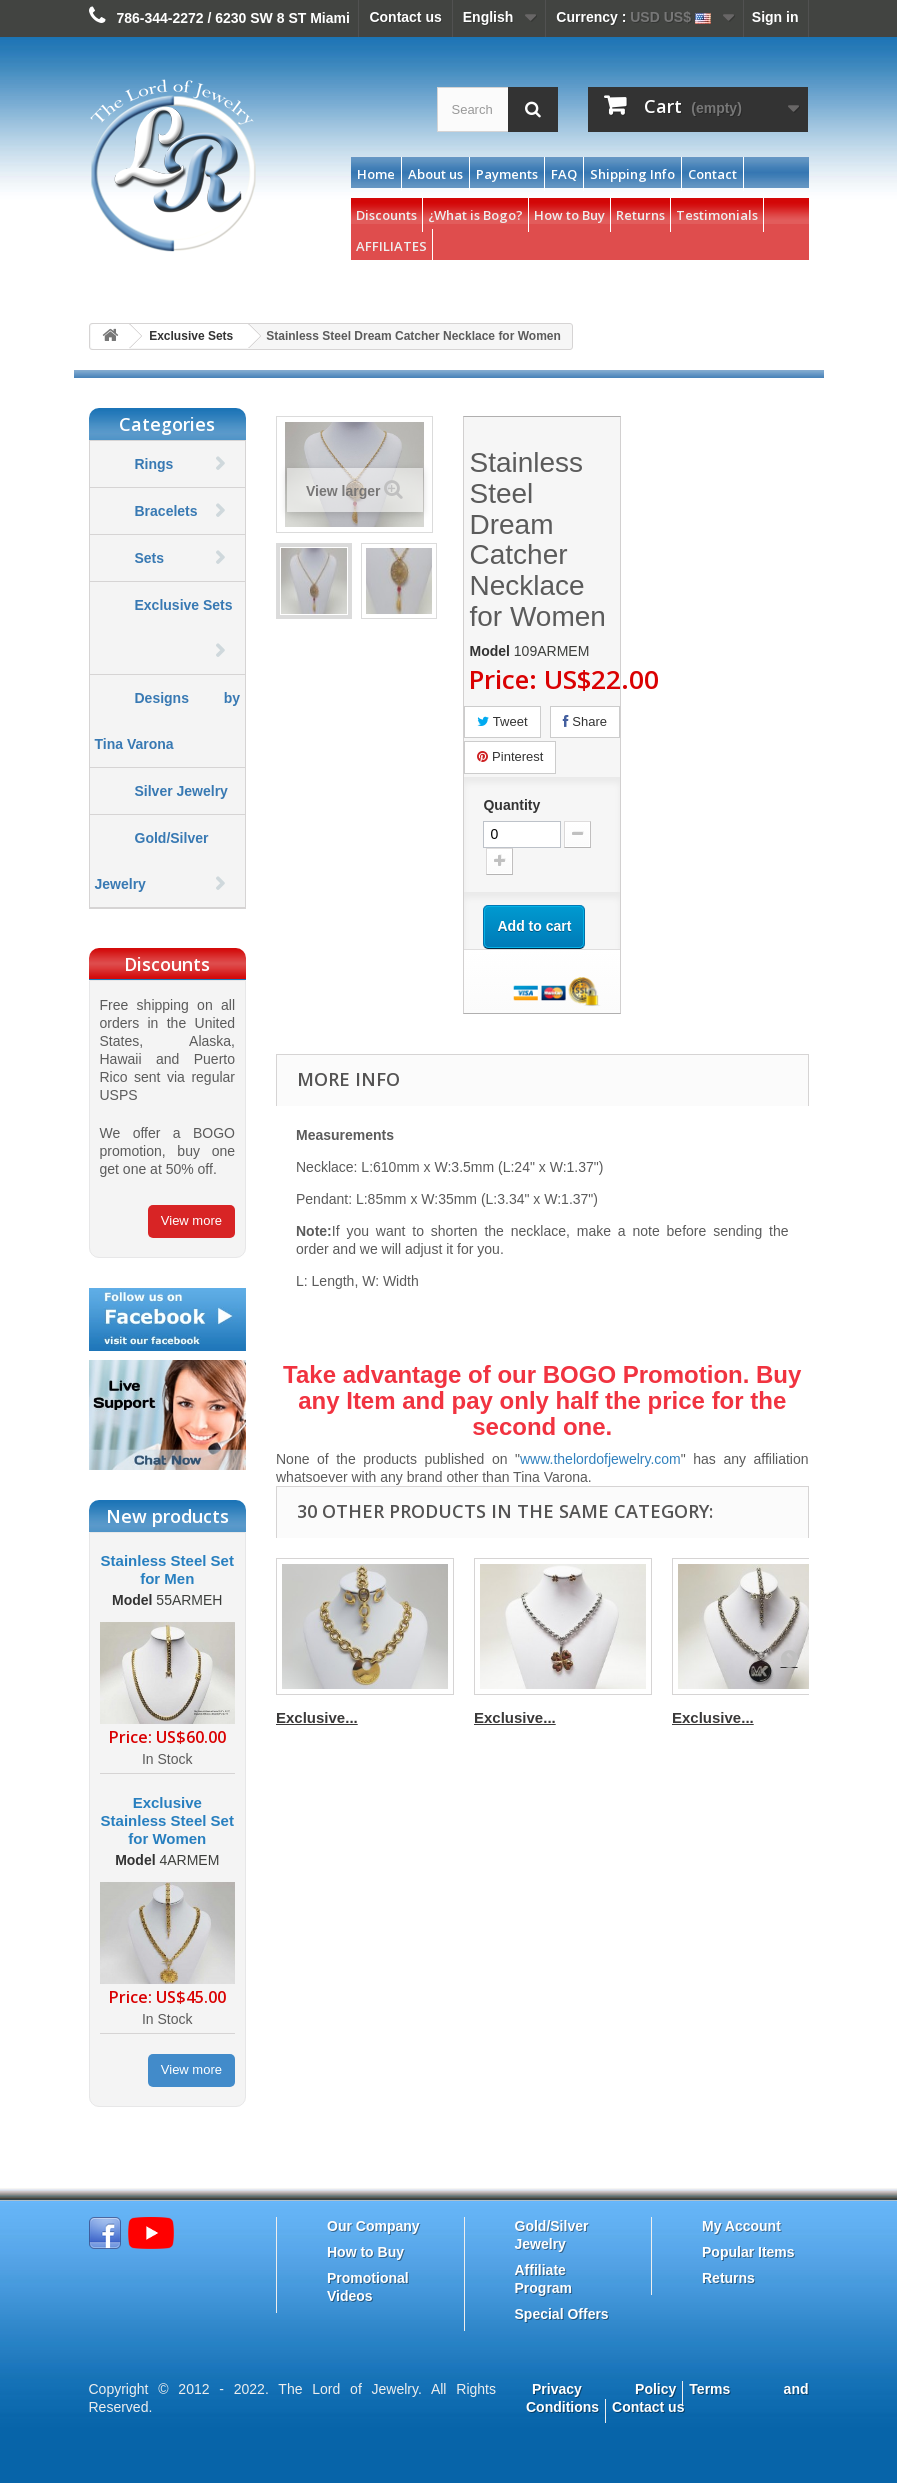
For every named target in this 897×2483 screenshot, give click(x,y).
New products (167, 1516)
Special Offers (562, 2314)
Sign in (775, 17)
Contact (712, 174)
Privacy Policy (604, 2389)
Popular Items (748, 2252)
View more (191, 1220)
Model (132, 1600)
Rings (154, 464)
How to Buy (569, 215)
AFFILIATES (391, 246)
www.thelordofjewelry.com (600, 1459)
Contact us (405, 17)
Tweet (502, 721)
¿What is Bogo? (475, 215)
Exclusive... (317, 1717)
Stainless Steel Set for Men (167, 1569)
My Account (741, 2226)
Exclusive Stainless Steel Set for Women (167, 1820)
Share (585, 721)
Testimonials (717, 215)
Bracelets (166, 511)
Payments (507, 174)
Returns (640, 215)
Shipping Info (632, 174)
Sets (150, 558)
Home (376, 174)
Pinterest (510, 756)
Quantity (511, 805)
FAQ (564, 174)
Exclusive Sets (191, 336)
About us (435, 174)
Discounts (386, 215)
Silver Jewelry (181, 791)
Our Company (373, 2226)
